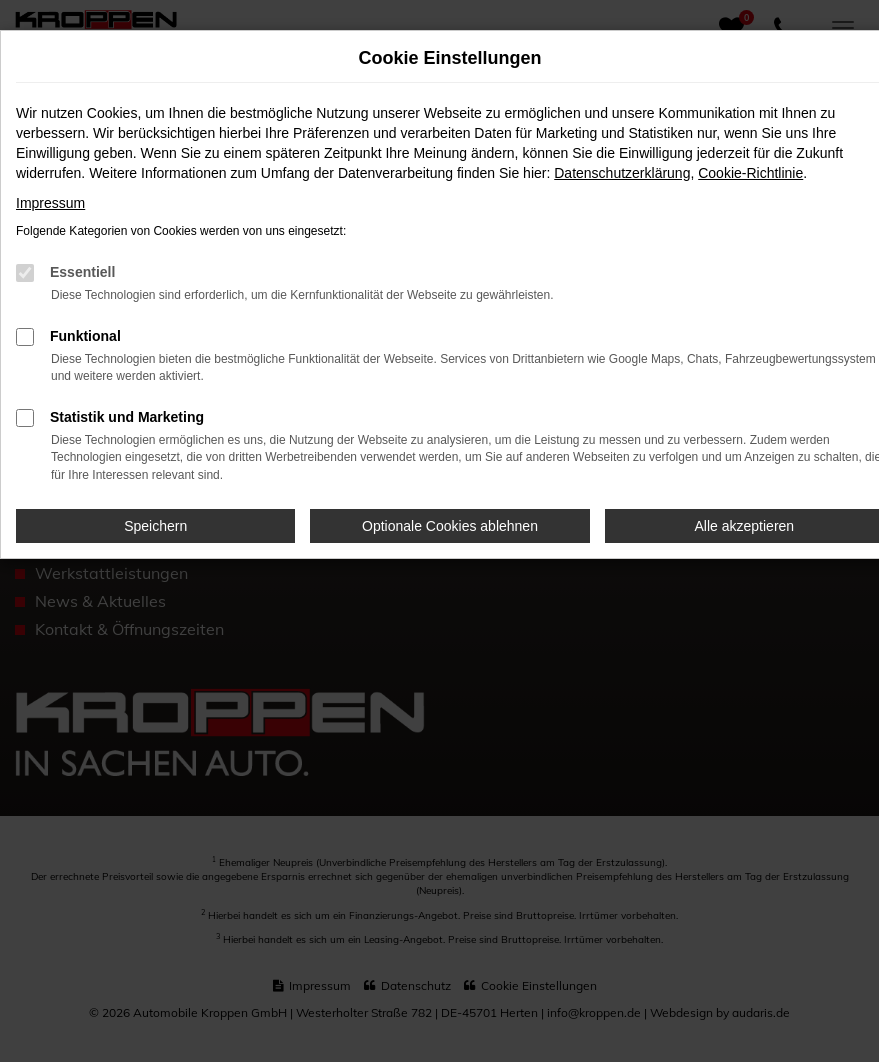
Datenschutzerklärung (622, 173)
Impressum (50, 203)
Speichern (155, 526)
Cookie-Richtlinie (750, 173)
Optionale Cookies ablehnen (450, 526)
